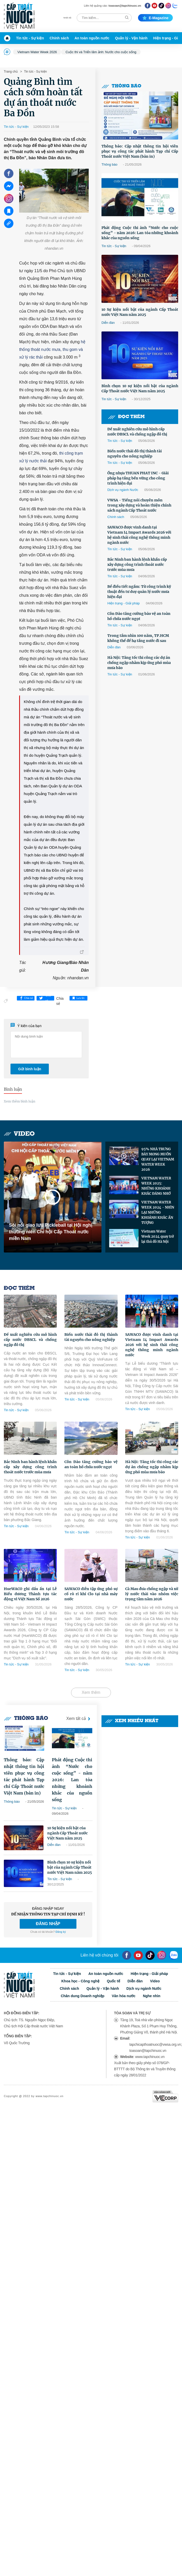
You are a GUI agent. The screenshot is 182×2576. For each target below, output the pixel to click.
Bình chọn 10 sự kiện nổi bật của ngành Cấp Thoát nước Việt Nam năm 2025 (139, 388)
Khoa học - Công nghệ (80, 1981)
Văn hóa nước (123, 1996)
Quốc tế (113, 1981)
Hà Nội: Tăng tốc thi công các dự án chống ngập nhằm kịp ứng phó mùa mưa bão (139, 662)
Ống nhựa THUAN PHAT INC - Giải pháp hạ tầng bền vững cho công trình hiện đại (138, 478)
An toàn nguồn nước (91, 38)
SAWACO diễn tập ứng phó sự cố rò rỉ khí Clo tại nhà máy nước (90, 1593)
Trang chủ (11, 71)
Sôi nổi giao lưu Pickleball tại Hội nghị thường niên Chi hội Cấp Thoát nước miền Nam (50, 1232)
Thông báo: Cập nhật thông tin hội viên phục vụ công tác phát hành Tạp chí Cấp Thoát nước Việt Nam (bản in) (139, 151)
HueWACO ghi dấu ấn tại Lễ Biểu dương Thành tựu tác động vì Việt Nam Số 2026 (30, 1593)
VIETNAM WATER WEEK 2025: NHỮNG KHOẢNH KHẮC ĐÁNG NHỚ (156, 1186)
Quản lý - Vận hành (131, 38)
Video (19, 1134)
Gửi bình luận (29, 1069)
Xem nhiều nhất (131, 1721)
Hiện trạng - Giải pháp (123, 603)
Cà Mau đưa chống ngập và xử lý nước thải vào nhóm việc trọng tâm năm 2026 (151, 1593)
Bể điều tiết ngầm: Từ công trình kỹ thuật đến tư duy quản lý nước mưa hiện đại (139, 591)
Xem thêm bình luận (19, 1101)
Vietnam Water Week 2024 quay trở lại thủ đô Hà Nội (157, 1236)
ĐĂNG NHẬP (48, 1924)
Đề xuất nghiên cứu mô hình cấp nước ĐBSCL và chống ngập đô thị (137, 431)
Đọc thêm (126, 417)
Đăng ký (60, 1931)
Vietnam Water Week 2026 (37, 52)
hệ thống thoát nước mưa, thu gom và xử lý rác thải (52, 349)
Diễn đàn (108, 323)
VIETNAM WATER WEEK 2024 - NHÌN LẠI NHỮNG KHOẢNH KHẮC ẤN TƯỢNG (157, 1212)
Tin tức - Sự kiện (30, 38)
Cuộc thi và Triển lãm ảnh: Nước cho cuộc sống (100, 52)
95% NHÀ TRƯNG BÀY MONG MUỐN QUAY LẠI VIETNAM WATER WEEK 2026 (157, 1159)
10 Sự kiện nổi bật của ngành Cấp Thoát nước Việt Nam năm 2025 (139, 312)
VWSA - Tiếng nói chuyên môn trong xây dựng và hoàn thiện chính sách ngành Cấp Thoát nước (139, 505)
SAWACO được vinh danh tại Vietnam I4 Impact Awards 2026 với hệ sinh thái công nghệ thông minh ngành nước (139, 535)
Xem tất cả (79, 1719)
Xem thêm (91, 1692)
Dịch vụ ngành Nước (122, 490)
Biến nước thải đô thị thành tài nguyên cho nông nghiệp (134, 453)
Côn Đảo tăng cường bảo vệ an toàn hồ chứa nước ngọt (138, 616)
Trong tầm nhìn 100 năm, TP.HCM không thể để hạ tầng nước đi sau (138, 638)
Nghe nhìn (151, 1996)
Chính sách (59, 38)
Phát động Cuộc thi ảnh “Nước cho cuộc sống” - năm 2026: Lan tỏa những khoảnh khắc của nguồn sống (139, 232)
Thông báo (121, 86)
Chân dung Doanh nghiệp (83, 1996)
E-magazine (155, 18)
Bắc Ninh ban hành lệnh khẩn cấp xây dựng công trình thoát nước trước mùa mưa (137, 564)
